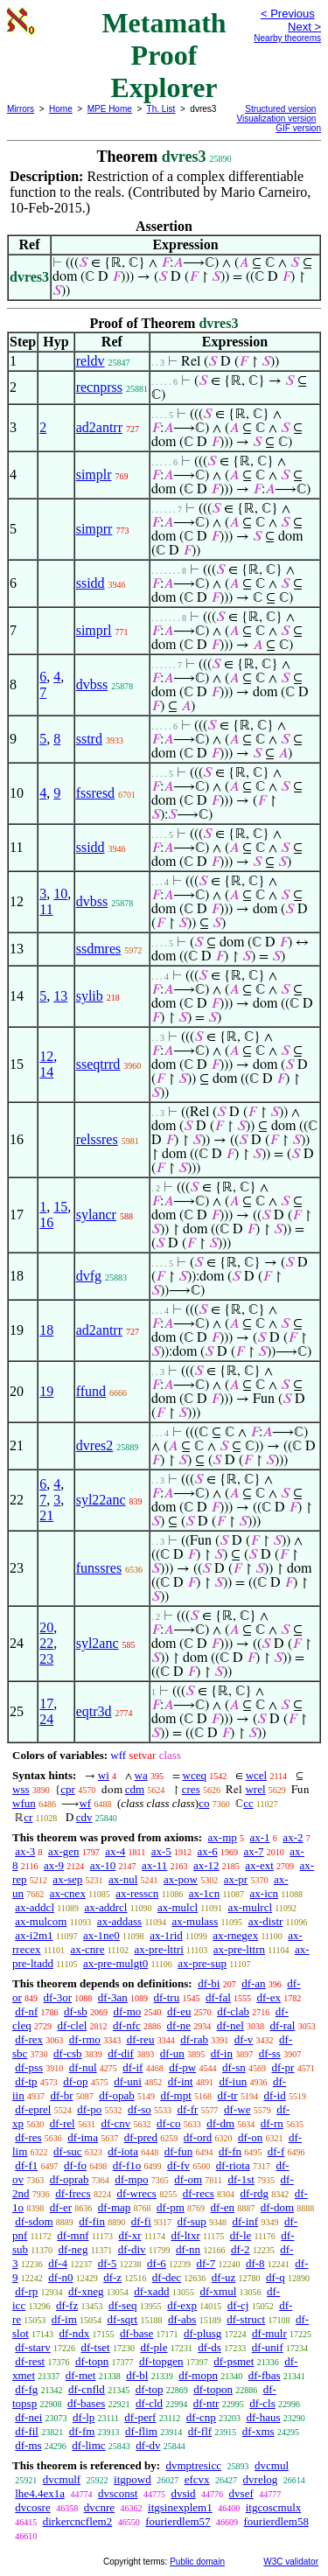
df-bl (137, 2375)
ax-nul (122, 1879)
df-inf (246, 2221)
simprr (94, 528)
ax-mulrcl (250, 1907)
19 (46, 1391)
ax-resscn (136, 1893)
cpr (67, 1789)
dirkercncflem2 (77, 2521)
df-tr (228, 2095)
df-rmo (85, 2039)
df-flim (141, 2431)
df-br (61, 2095)
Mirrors (20, 109)
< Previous (288, 13)
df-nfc (127, 2025)
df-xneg (85, 2291)
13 (60, 995)
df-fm (82, 2431)
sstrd (89, 738)
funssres (99, 1567)
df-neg (72, 2249)
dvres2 (95, 1445)
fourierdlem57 (177, 2521)
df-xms (258, 2431)
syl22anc (101, 1499)
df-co (168, 2123)
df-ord (198, 2137)
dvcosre (32, 2507)
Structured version (280, 109)
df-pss (29, 2067)
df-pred (140, 2137)
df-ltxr (185, 2235)
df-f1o (127, 2165)
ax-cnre (87, 1949)
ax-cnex (68, 1893)
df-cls (262, 2403)
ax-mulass (195, 1921)
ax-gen (63, 1851)
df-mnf (72, 2235)
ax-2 (293, 1837)
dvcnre (99, 2507)
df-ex (269, 1997)
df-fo (75, 2165)
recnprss (99, 387)
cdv (84, 1817)
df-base (136, 2333)
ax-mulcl (177, 1907)
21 (46, 1515)
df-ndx (74, 2333)
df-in (222, 2053)
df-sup (192, 2221)
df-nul (83, 2067)
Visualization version (276, 118)
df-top (150, 2389)
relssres (97, 1139)
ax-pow (181, 1879)
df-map (114, 2207)
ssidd (90, 583)
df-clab (233, 2011)
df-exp (182, 2305)
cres (191, 1789)
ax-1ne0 (101, 1935)
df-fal (218, 1997)
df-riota (233, 2165)
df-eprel (33, 2109)
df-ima (82, 2137)
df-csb (67, 2053)
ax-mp (222, 1837)
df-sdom (33, 2221)
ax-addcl (34, 1907)
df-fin (92, 2221)
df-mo (127, 2011)
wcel (257, 1775)
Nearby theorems (287, 38)
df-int (180, 2081)
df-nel (230, 2025)
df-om (188, 2179)
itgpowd (132, 2479)
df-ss (270, 2053)
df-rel (62, 2123)
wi (103, 1775)
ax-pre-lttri (158, 1949)
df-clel (72, 2025)
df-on (250, 2137)
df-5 (107, 2263)
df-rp (26, 2291)
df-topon (213, 2389)
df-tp (26, 2081)
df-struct (246, 2319)
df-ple (153, 2347)
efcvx (197, 2479)
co (204, 1803)
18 (46, 1330)
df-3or (58, 1997)
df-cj (238, 2305)
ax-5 (161, 1851)
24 (46, 1719)
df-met (81, 2375)
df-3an (113, 1997)
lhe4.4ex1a (40, 2493)
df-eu (179, 2011)
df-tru (167, 1997)
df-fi (141, 2221)
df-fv (178, 2165)
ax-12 (206, 1865)
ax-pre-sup (202, 1963)
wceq (194, 1775)
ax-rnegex (235, 1935)
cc (248, 1803)
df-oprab (69, 2179)
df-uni (128, 2081)
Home (61, 109)
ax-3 (25, 1851)
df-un (172, 2053)
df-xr (129, 2235)
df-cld (149, 2403)
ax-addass (119, 1921)
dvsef (241, 2493)
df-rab (194, 2039)
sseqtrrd (98, 1064)
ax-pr (236, 1879)
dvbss (92, 684)
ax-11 (154, 1865)
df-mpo (131, 2179)
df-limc (88, 2445)
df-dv (148, 2445)
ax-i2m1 (33, 1935)
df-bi (209, 1983)
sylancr (96, 1214)
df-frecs (72, 2193)
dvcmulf (61, 2479)
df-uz (223, 2277)
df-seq (122, 2305)
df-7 (206, 2263)
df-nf (26, 2011)
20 (46, 1627)
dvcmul (272, 2465)
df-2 (240, 2249)
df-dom (277, 2207)
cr (28, 1817)
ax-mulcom (40, 1921)
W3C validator (290, 2561)
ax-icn (264, 1893)
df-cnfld (86, 2389)
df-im (64, 2319)
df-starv (32, 2347)
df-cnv (115, 2123)
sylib (89, 995)
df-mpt (175, 2095)
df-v (244, 2039)
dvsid (183, 2493)
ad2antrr (99, 427)
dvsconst (118, 2493)
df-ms (28, 2445)
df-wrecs (136, 2193)
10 (60, 893)
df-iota (123, 2151)
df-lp (83, 2417)
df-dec (166, 2277)
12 (46, 1056)
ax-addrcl (105, 1907)
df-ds (209, 2347)
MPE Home (109, 109)
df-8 (255, 2263)
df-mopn (198, 2375)
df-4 (57, 2263)
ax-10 (103, 1865)
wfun (24, 1803)
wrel (255, 1789)
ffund (91, 1391)
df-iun (233, 2081)
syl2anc (97, 1643)
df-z (112, 2277)
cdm (134, 1789)
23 (46, 1658)
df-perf (140, 2417)
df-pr (282, 2067)
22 (46, 1643)
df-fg (26, 2389)
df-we (237, 2109)
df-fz (67, 2305)
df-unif (267, 2347)
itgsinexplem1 (180, 2507)
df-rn (272, 2123)
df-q (275, 2277)
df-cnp (201, 2417)
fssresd (95, 792)
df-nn (188, 2249)
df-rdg (255, 2193)
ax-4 (115, 1851)
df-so (139, 2109)
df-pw (182, 2067)
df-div (132, 2249)
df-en (222, 2207)
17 (46, 1703)
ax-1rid (166, 1935)
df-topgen (161, 2361)
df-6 (156, 2263)
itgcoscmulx (274, 2507)
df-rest (30, 2361)
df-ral (283, 2025)
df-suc (67, 2151)
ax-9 (54, 1865)
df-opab (116, 2095)
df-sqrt (123, 2319)
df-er (61, 2207)
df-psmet (233, 2361)
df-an (253, 1983)
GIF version (298, 128)
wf (85, 1803)
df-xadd (151, 2291)
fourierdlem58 (276, 2521)
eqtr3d (94, 1711)
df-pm (171, 2207)
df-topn (91, 2361)
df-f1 (26, 2165)
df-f (276, 2151)
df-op (75, 2081)
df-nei (28, 2417)
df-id (274, 2095)
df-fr (188, 2109)
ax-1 (260, 1837)
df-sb (75, 2011)
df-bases (86, 2403)
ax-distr (265, 1921)
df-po (89, 2109)
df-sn (234, 2067)
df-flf (200, 2431)
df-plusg (202, 2333)
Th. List (161, 109)
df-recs (198, 2193)
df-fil (26, 2431)
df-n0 (60, 2277)
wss (21, 1789)
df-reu (141, 2039)
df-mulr (269, 2333)
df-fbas (264, 2375)
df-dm (220, 2123)
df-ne (179, 2025)
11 (45, 909)
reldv (90, 360)
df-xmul (217, 2291)
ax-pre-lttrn (239, 1949)
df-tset (94, 2347)
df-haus (264, 2417)
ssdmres (99, 948)
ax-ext (259, 1865)
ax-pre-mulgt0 (115, 1963)
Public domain (197, 2561)
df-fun (178, 2151)
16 (46, 1222)
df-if (132, 2067)
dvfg (88, 1275)
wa (141, 1775)
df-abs (182, 2319)
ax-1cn (204, 1893)
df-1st (240, 2179)
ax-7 (253, 1851)
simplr (94, 474)
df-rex (29, 2039)
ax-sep (67, 1879)
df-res (28, 2137)
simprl (94, 630)
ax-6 (208, 1851)
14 (46, 1072)
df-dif (121, 2053)
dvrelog (260, 2479)
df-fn (230, 2151)
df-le (241, 2235)
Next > (304, 26)
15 (60, 1206)
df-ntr (206, 2403)
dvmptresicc (193, 2465)
